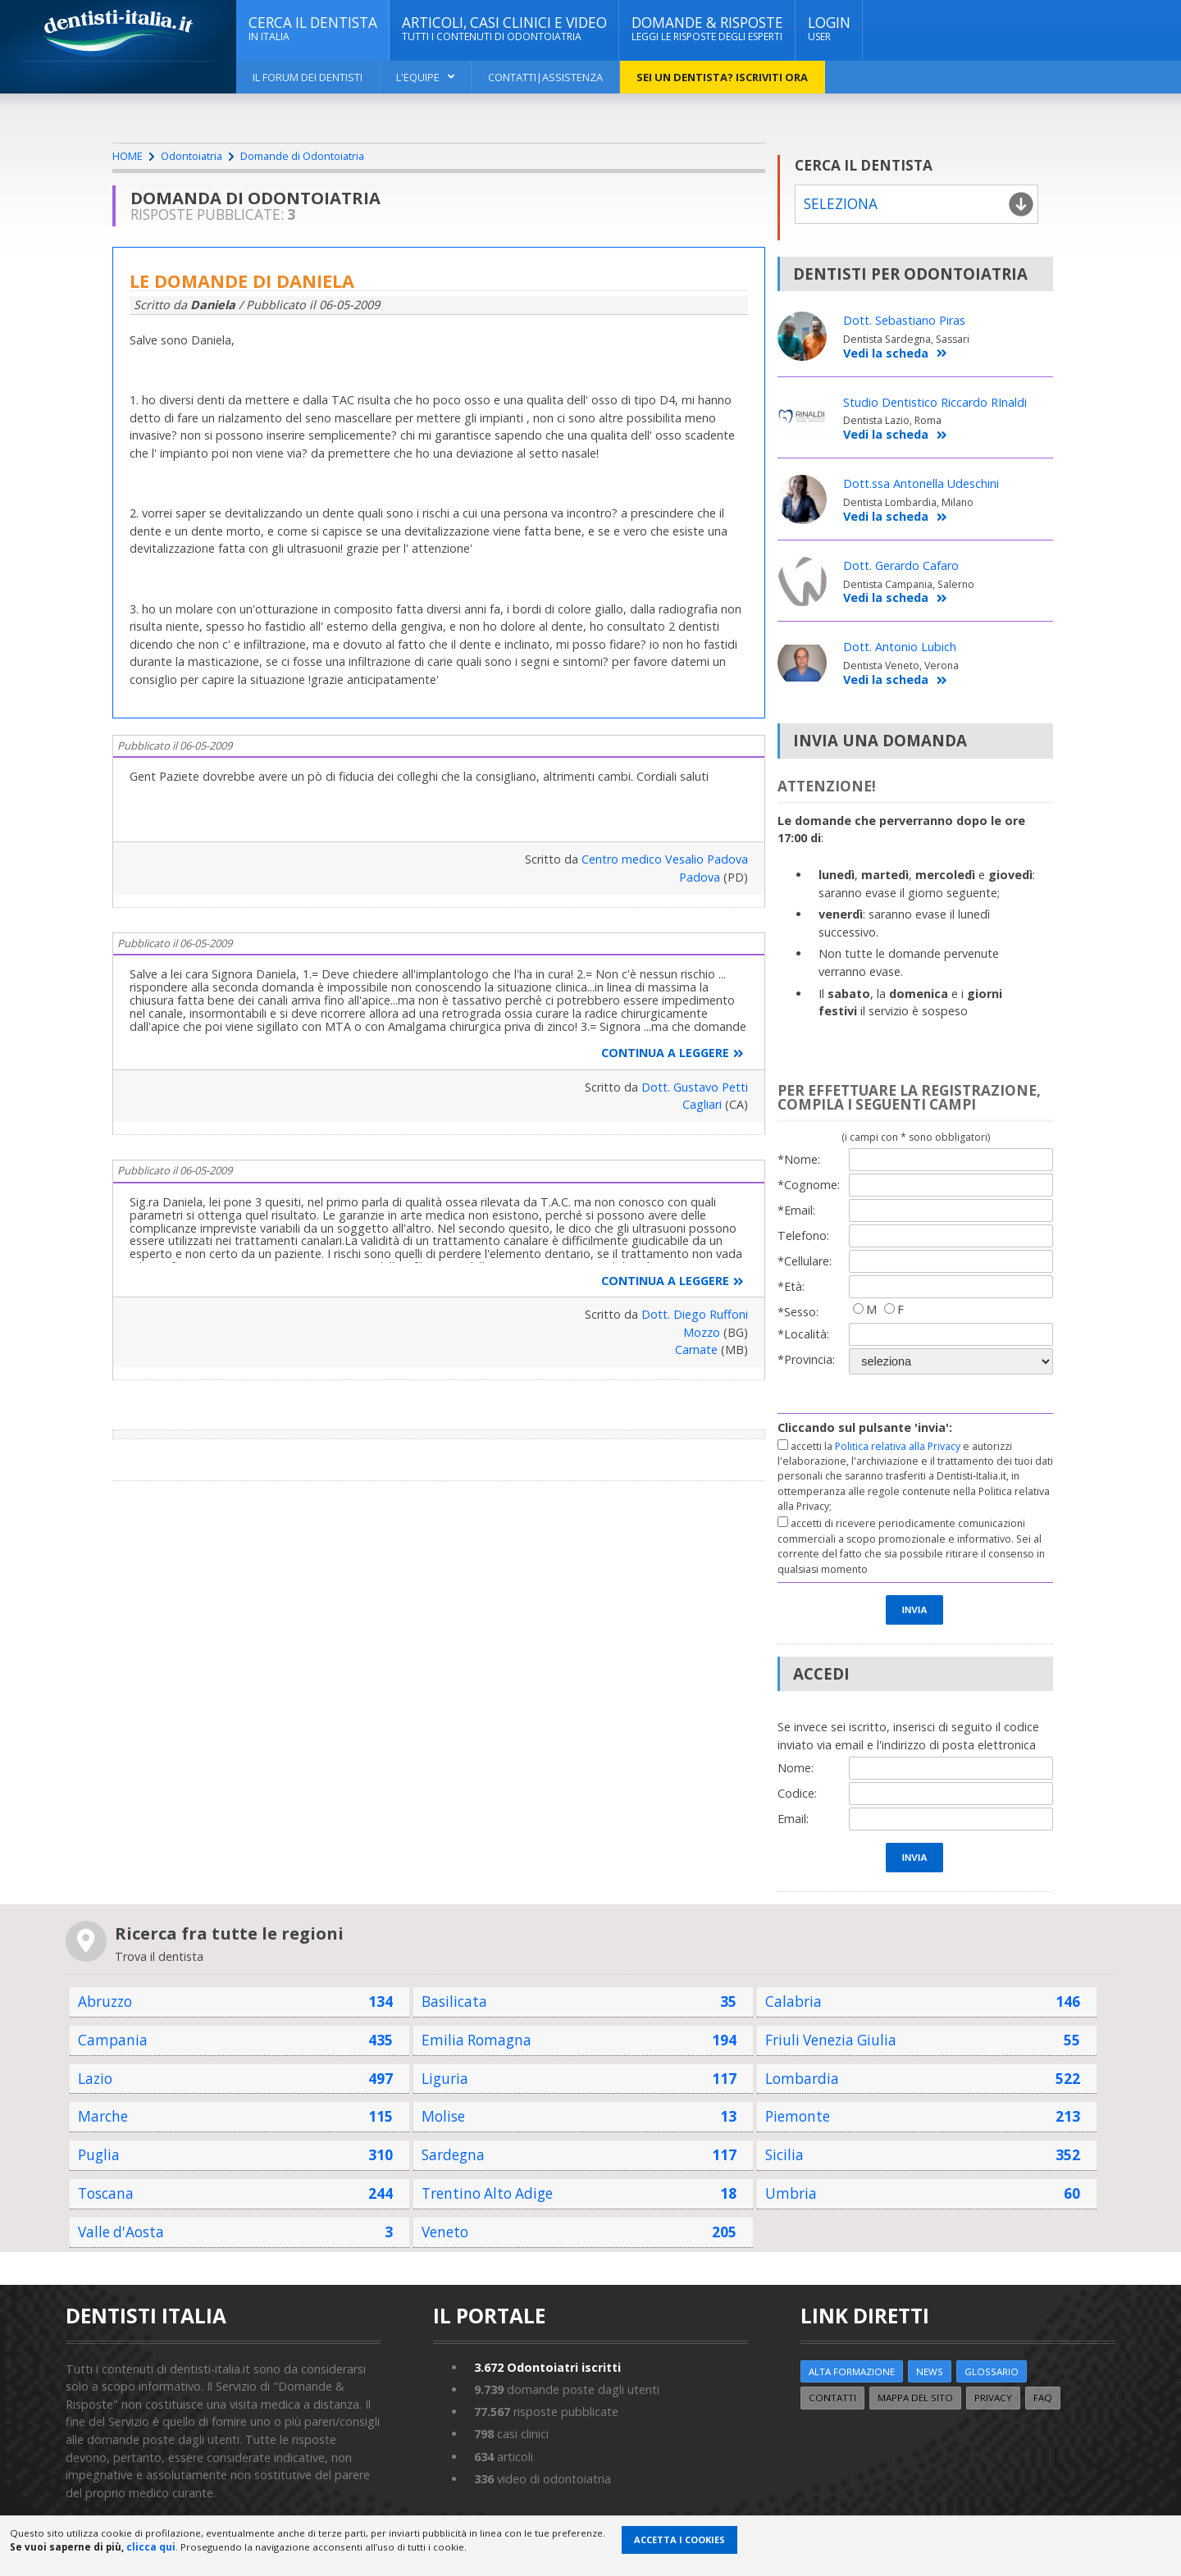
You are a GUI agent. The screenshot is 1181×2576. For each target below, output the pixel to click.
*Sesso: (797, 1312)
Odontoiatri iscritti (547, 2367)
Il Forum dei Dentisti (308, 77)
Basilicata (454, 2001)
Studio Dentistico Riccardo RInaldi (935, 402)
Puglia (99, 2154)
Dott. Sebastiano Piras (904, 320)
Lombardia (802, 2078)
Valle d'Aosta (121, 2232)
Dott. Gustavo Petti (694, 1087)
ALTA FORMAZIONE (852, 2371)
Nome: (795, 1768)
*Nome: (798, 1159)
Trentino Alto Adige (487, 2193)
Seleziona (841, 203)
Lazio (95, 2078)
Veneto (445, 2232)
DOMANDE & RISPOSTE (707, 28)
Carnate (696, 1349)
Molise (443, 2116)
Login (829, 28)
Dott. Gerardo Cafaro (901, 565)
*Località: (803, 1334)
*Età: (791, 1286)
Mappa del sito (915, 2397)
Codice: (797, 1793)
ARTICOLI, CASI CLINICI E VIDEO (504, 28)
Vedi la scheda (895, 354)
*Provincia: (806, 1359)
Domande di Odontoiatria (302, 155)
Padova (699, 877)
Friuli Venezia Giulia (830, 2040)
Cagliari (702, 1104)
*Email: (796, 1210)
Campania (113, 2040)
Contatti (832, 2397)
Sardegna (453, 2154)
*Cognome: (808, 1184)
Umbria (791, 2193)
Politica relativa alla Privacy (897, 1446)
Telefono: (803, 1235)
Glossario (991, 2371)
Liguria (445, 2078)
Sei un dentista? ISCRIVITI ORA (722, 77)
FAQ (1042, 2397)
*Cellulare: (804, 1261)
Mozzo (701, 1332)
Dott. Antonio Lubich (899, 646)
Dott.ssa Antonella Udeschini (921, 483)
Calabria (793, 2001)
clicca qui (151, 2547)
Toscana (106, 2193)
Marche (103, 2116)
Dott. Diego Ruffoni (694, 1314)
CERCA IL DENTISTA (313, 28)
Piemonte (797, 2116)
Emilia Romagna (476, 2040)
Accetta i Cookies (679, 2539)
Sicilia (784, 2154)
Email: (793, 1818)
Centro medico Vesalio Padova (664, 859)
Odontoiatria (191, 155)
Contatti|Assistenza (545, 77)
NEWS (929, 2371)
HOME (127, 155)
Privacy (993, 2397)
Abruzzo (105, 2001)
